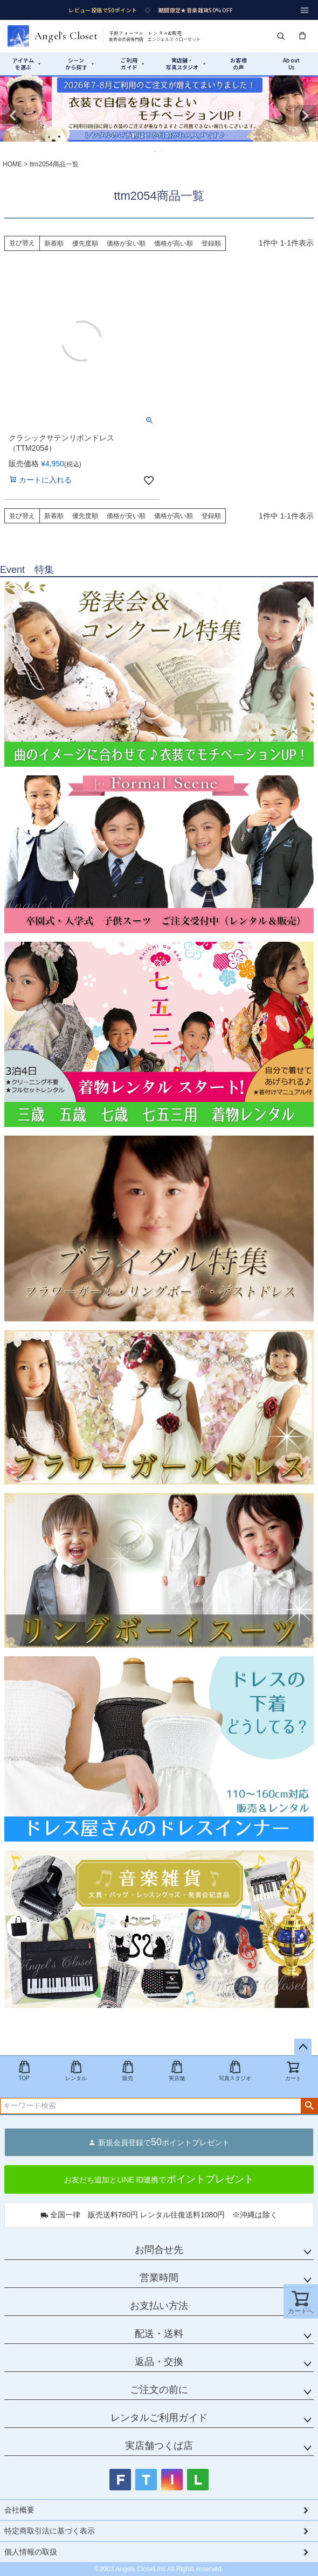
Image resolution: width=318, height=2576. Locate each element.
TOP (24, 2070)
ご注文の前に (159, 2389)
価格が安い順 (126, 243)
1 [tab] (155, 151)
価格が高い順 (173, 243)
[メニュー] (304, 10)
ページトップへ (303, 2047)
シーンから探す (79, 63)
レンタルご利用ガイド (159, 2417)
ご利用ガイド (132, 63)
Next (305, 116)
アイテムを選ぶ (26, 63)
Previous (13, 116)
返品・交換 (159, 2361)
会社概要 (19, 2509)
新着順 (54, 243)
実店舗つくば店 (159, 2445)
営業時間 (159, 2277)
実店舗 (177, 2070)
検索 (309, 2105)
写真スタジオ (235, 2070)
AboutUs (291, 63)
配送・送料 (159, 2333)
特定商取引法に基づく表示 (49, 2530)
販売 (128, 2070)
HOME (12, 164)
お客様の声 (238, 63)
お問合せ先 (159, 2249)
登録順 (211, 243)
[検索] (281, 36)
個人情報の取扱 (30, 2551)
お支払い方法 (159, 2305)
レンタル (76, 2070)
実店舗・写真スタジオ (185, 63)
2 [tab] (163, 151)
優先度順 (85, 243)
